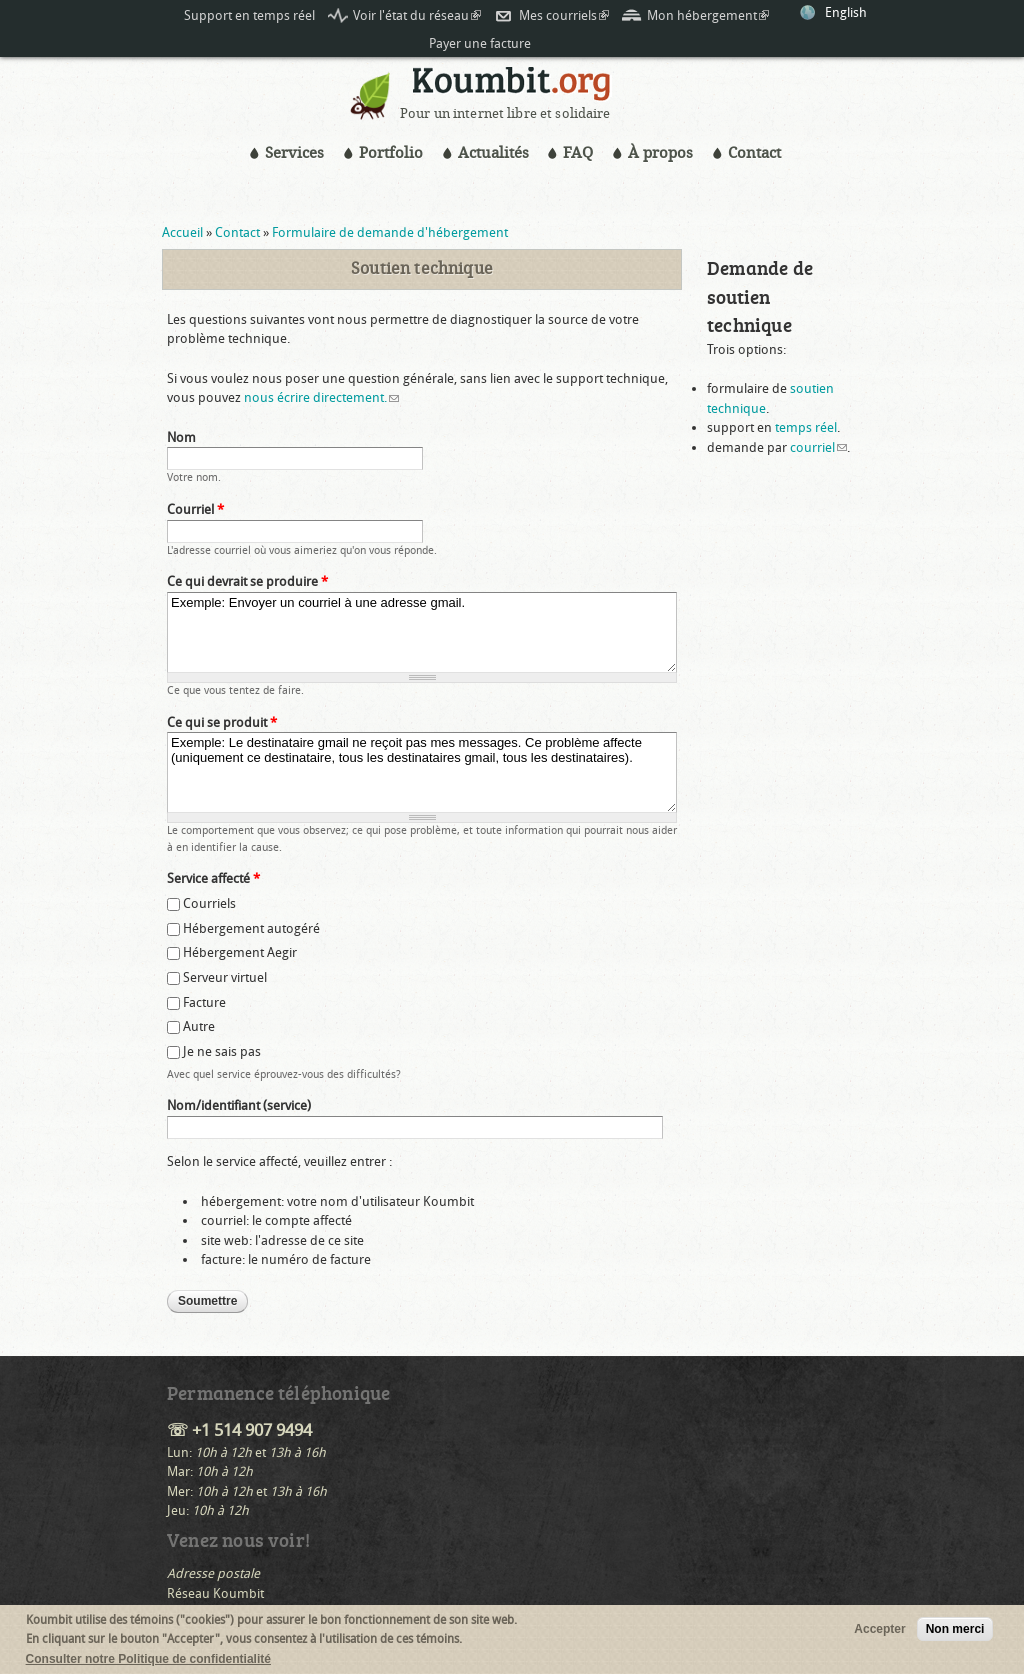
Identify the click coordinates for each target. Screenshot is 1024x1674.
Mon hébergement (708, 15)
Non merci (955, 1633)
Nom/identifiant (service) (239, 1105)
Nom (181, 437)
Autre (199, 1026)
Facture (204, 1002)
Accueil (182, 232)
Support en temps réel (249, 15)
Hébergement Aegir (240, 952)
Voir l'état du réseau (417, 15)
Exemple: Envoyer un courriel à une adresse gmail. (422, 632)
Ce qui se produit (222, 722)
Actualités (493, 153)
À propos (660, 153)
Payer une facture (480, 43)
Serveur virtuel (225, 977)
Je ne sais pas (222, 1051)
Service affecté (213, 878)
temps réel (806, 427)
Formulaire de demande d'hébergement (390, 232)
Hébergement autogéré (251, 928)
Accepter (879, 1633)
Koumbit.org (512, 86)
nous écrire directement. (321, 397)
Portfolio (391, 153)
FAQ (578, 153)
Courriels (209, 903)
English (846, 12)
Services (294, 153)
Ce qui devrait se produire (247, 581)
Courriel (195, 509)
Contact (754, 153)
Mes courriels (564, 15)
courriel (818, 447)
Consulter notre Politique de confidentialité (148, 1663)
